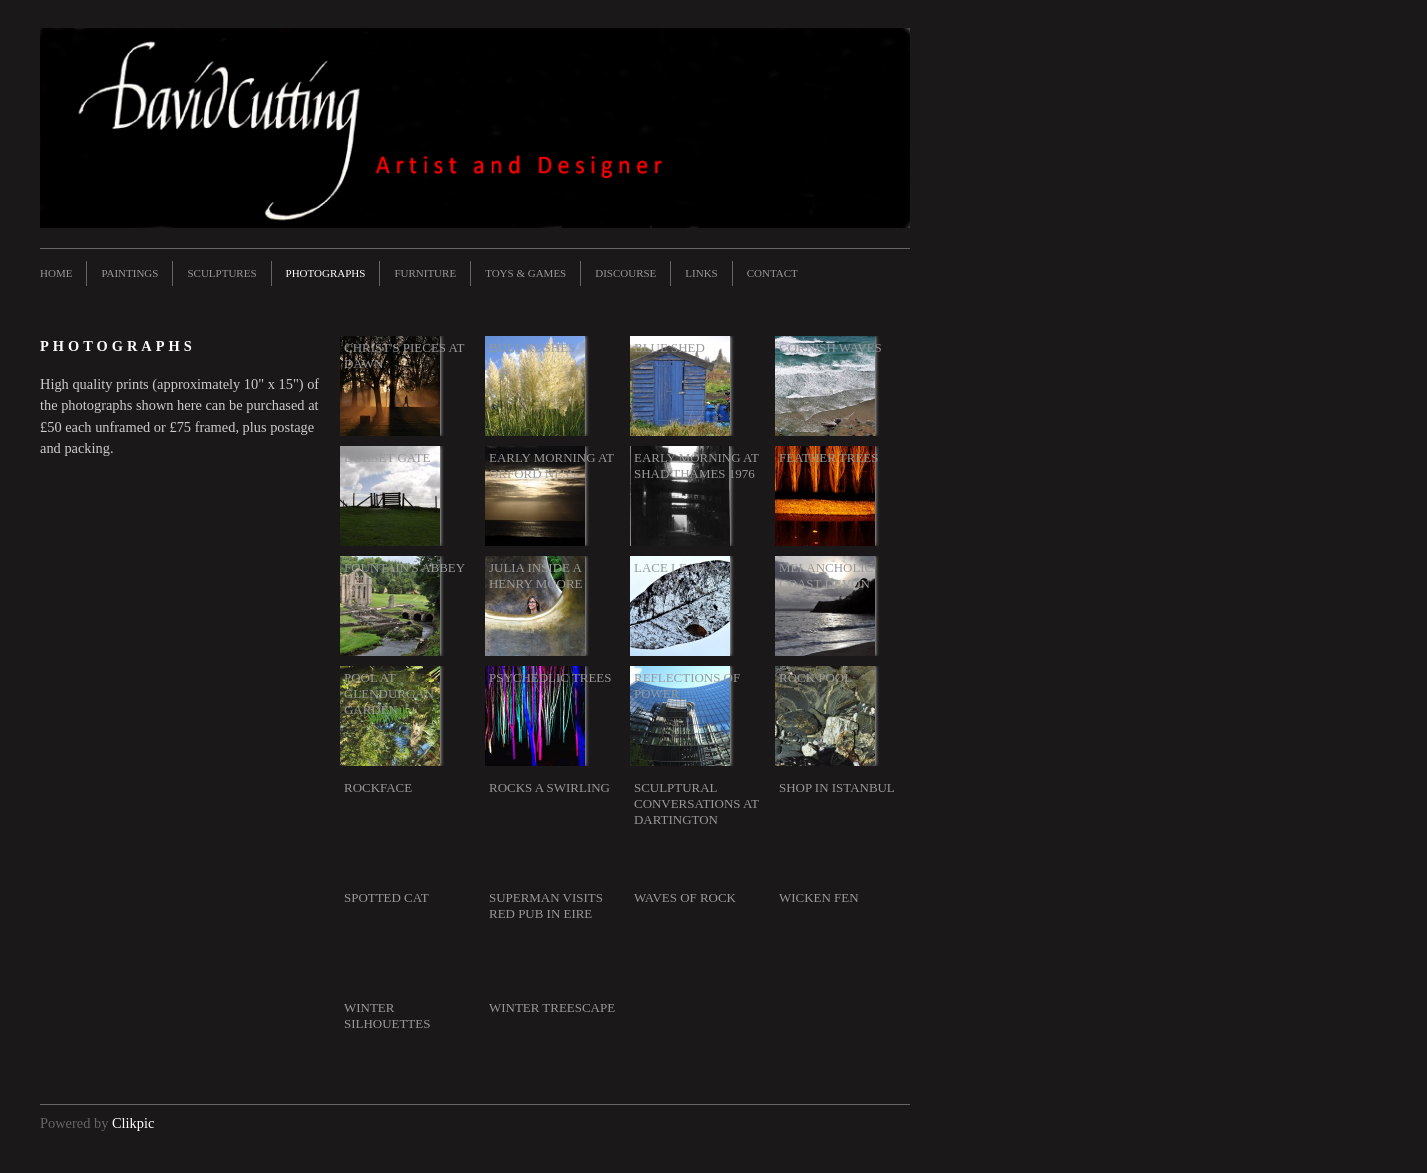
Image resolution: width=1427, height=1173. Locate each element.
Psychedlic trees (550, 677)
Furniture (425, 273)
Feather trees (828, 457)
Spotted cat (386, 897)
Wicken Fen (819, 897)
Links (701, 273)
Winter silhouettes (387, 1015)
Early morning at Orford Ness (551, 465)
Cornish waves (830, 347)
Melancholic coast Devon (826, 575)
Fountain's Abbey (404, 567)
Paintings (129, 273)
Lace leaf (668, 567)
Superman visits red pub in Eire (546, 905)
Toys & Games (525, 273)
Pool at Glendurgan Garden (389, 693)
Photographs (326, 273)
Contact (772, 273)
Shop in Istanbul (837, 787)
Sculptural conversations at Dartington (696, 803)
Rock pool (815, 677)
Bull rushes (532, 347)
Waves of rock (685, 897)
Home (56, 273)
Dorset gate (387, 457)
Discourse (625, 273)
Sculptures (221, 273)
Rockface (378, 787)
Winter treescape (552, 1007)
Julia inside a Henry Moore (535, 575)
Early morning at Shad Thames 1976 (696, 465)
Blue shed (669, 347)
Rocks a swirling (549, 787)
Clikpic (133, 1123)
